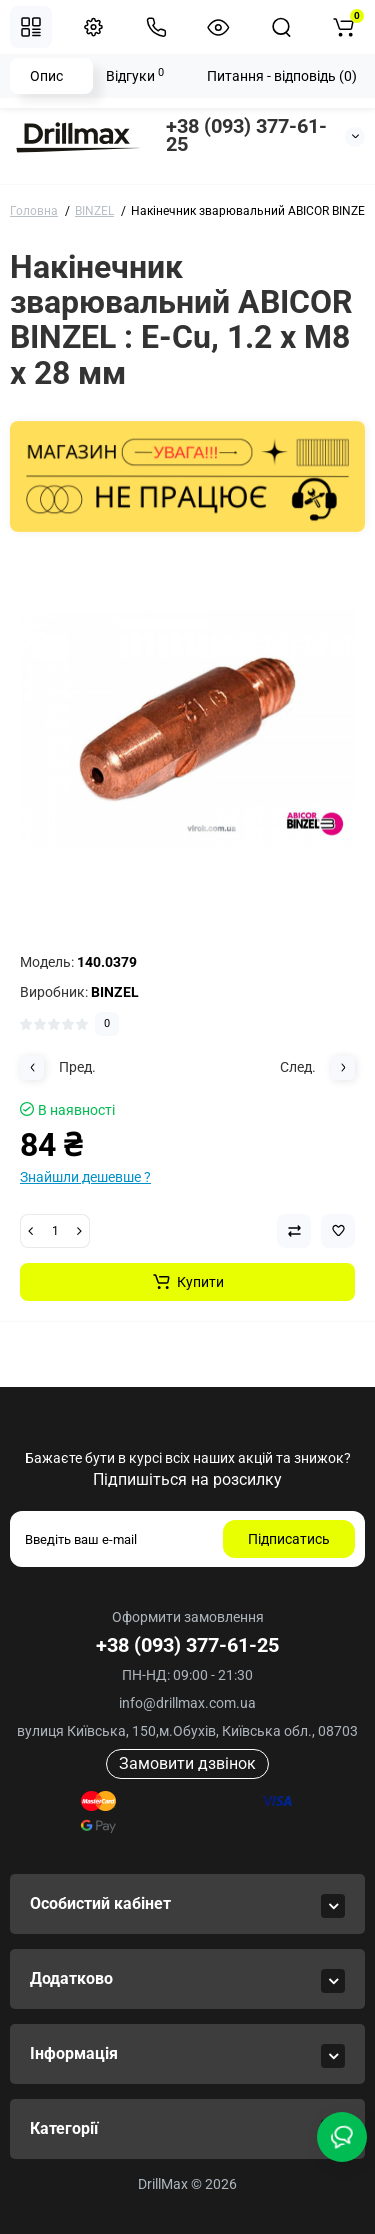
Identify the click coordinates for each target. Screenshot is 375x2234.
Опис (46, 76)
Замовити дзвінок (187, 1763)
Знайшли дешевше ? (85, 1177)
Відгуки (135, 75)
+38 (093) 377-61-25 (246, 135)
